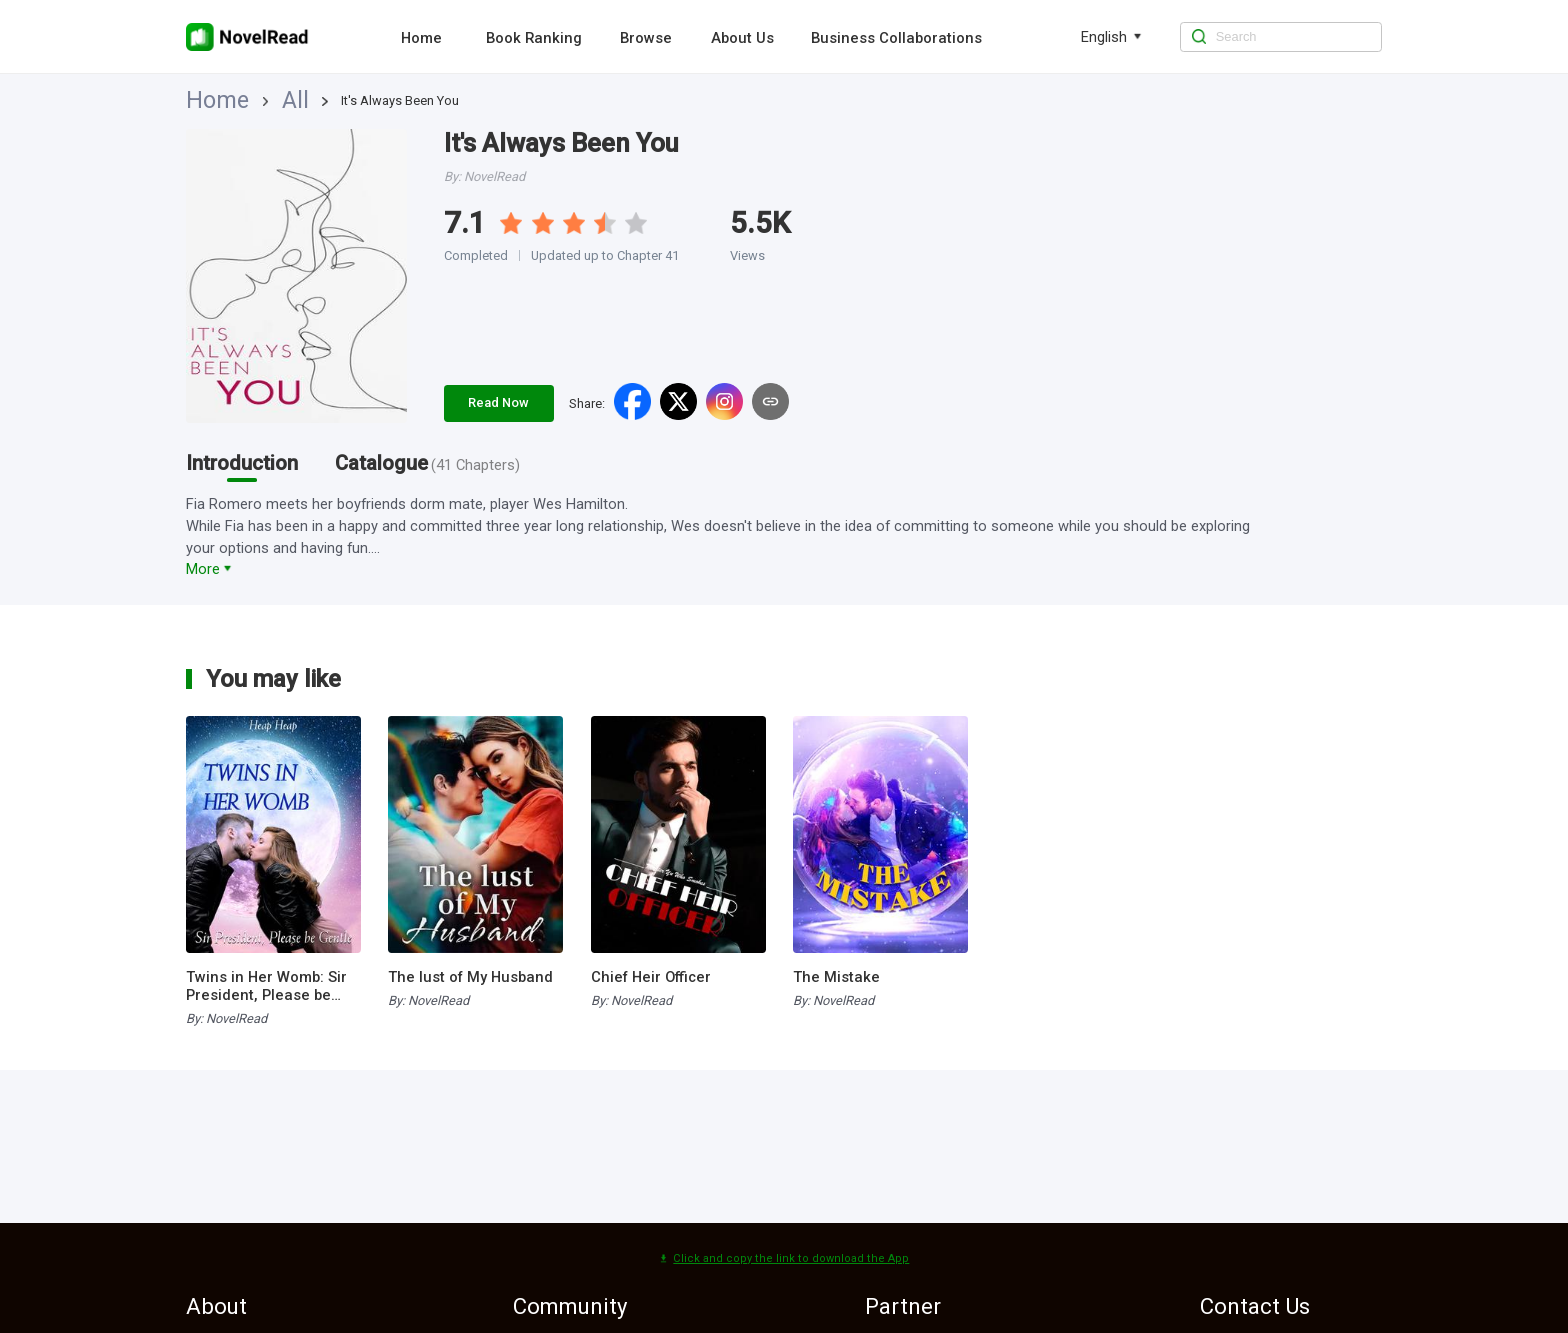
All (250, 100)
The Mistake (836, 977)
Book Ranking (534, 38)
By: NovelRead (226, 1018)
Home (421, 38)
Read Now (498, 402)
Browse (646, 38)
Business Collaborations (896, 38)
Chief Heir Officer (651, 977)
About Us (742, 38)
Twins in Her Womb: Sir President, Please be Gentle (266, 986)
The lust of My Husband (470, 977)
